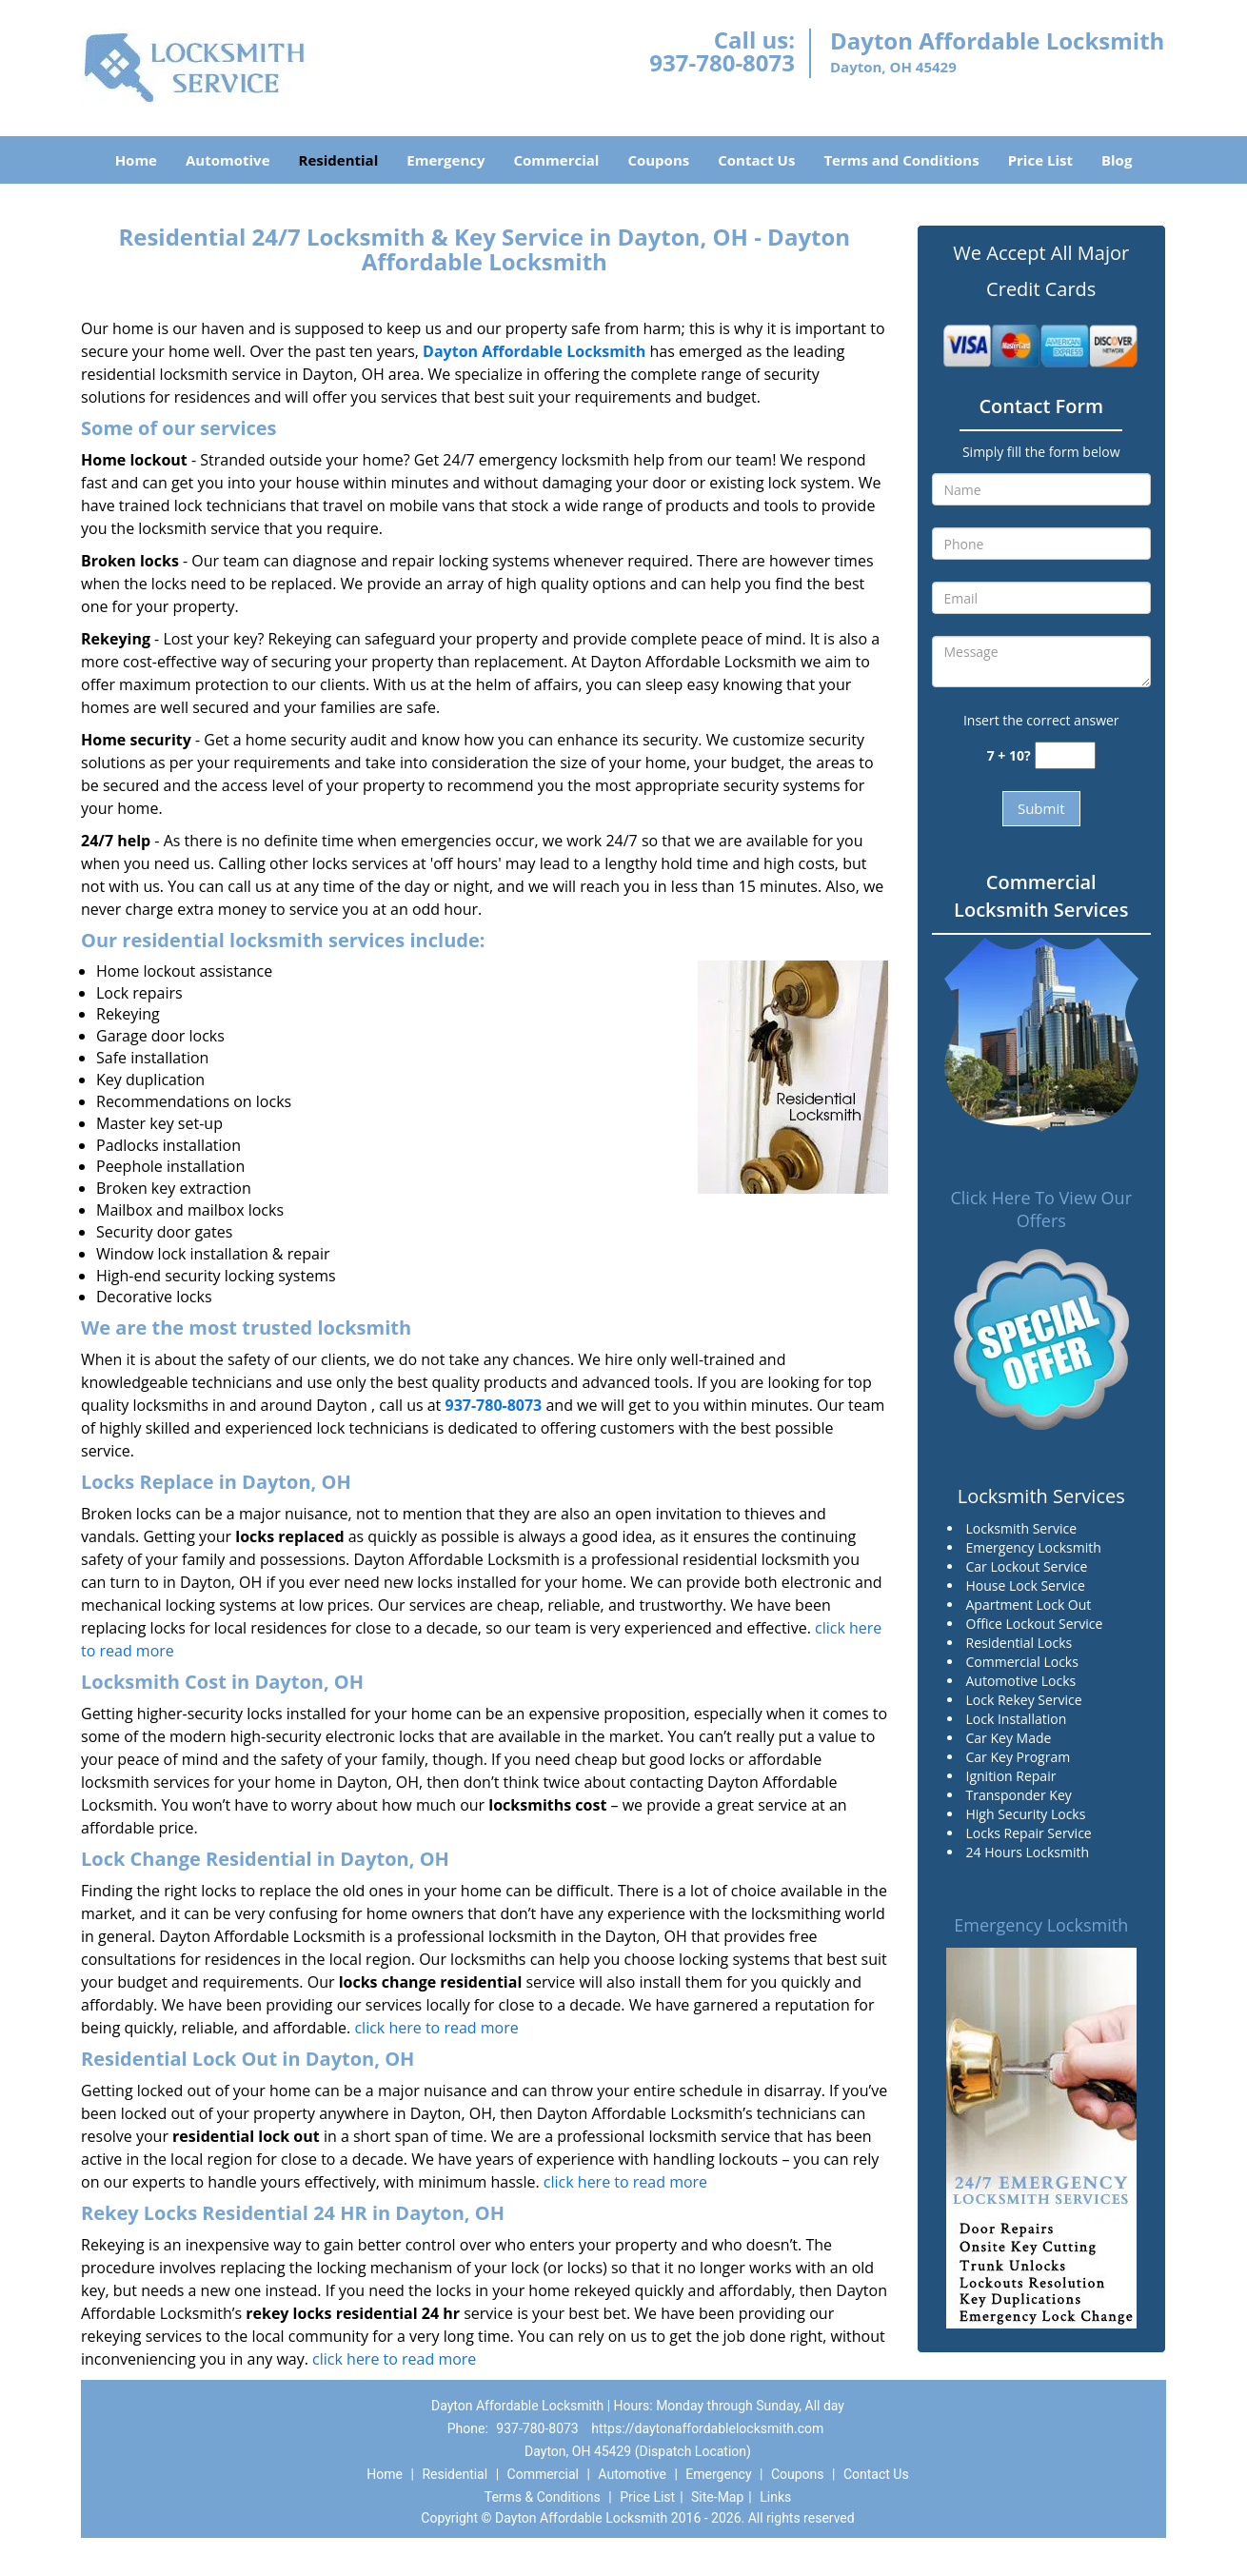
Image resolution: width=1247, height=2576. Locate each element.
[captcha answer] (1065, 755)
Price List (1040, 159)
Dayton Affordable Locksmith (534, 351)
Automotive (228, 159)
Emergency (445, 159)
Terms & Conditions (543, 2497)
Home (136, 159)
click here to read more (436, 2027)
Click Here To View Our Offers (1041, 1209)
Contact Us (756, 159)
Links (775, 2497)
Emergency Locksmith (1041, 1924)
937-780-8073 (722, 62)
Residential (339, 159)
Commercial (557, 159)
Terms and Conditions (901, 159)
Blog (1116, 159)
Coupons (658, 159)
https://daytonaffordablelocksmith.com (707, 2428)
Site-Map (717, 2497)
